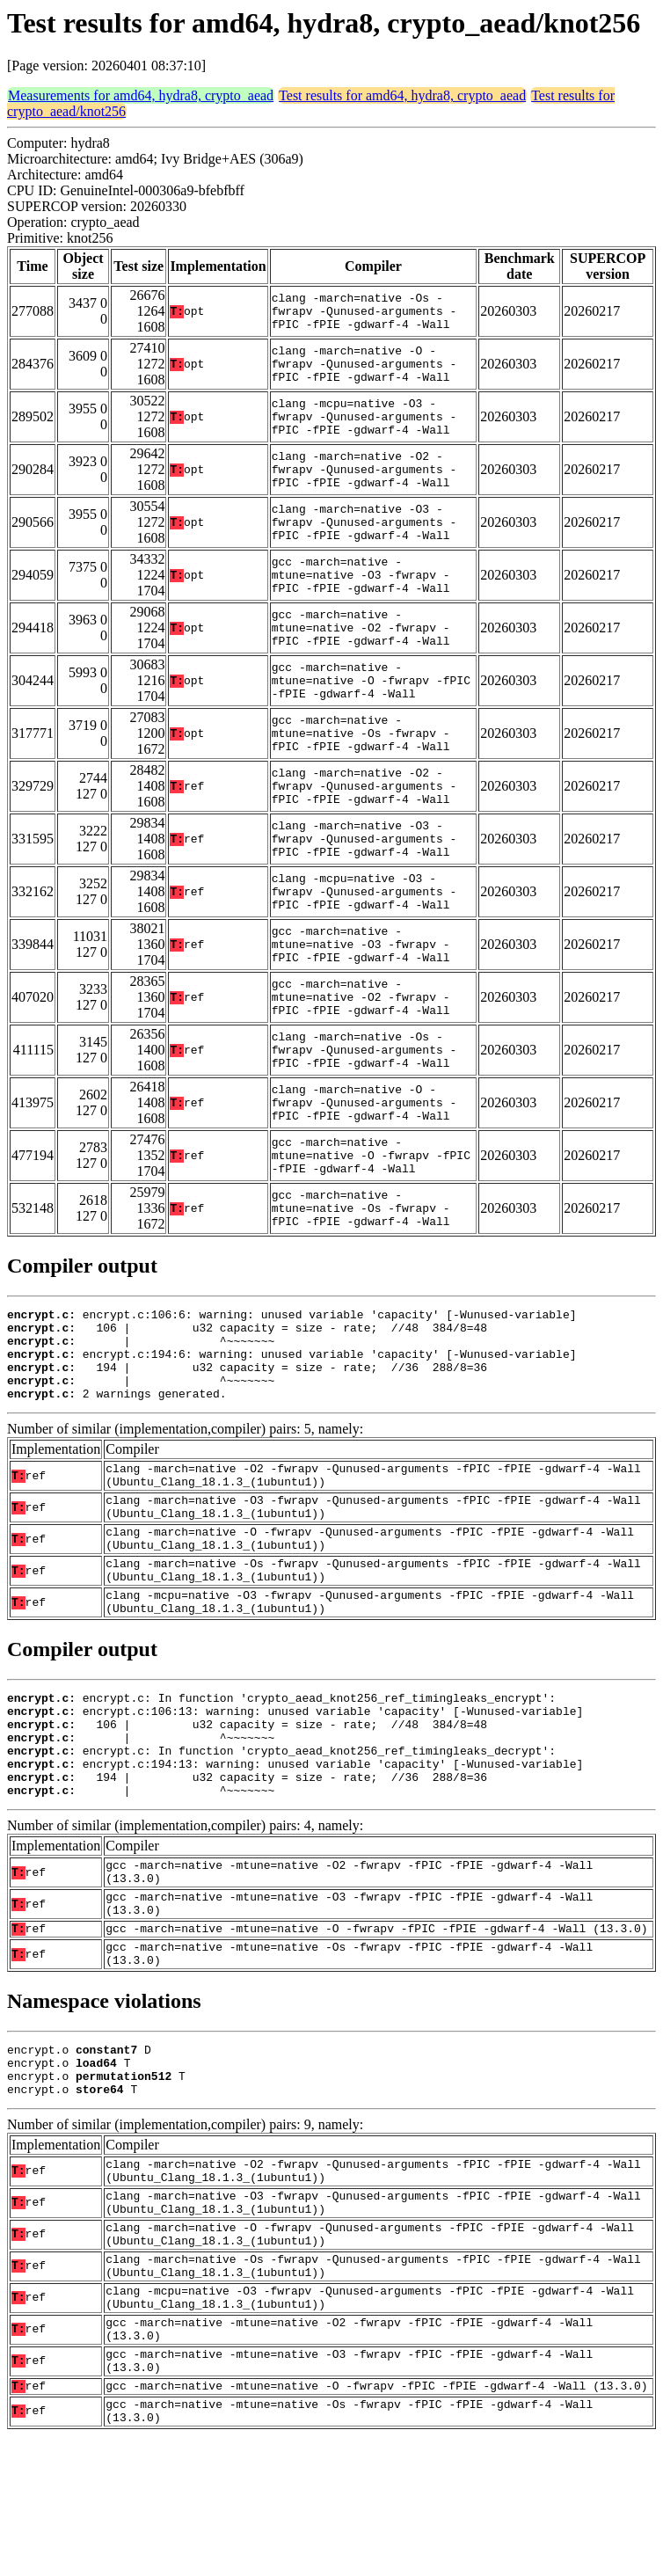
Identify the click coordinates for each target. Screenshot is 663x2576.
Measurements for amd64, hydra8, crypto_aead (140, 95)
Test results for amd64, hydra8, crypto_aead (402, 95)
